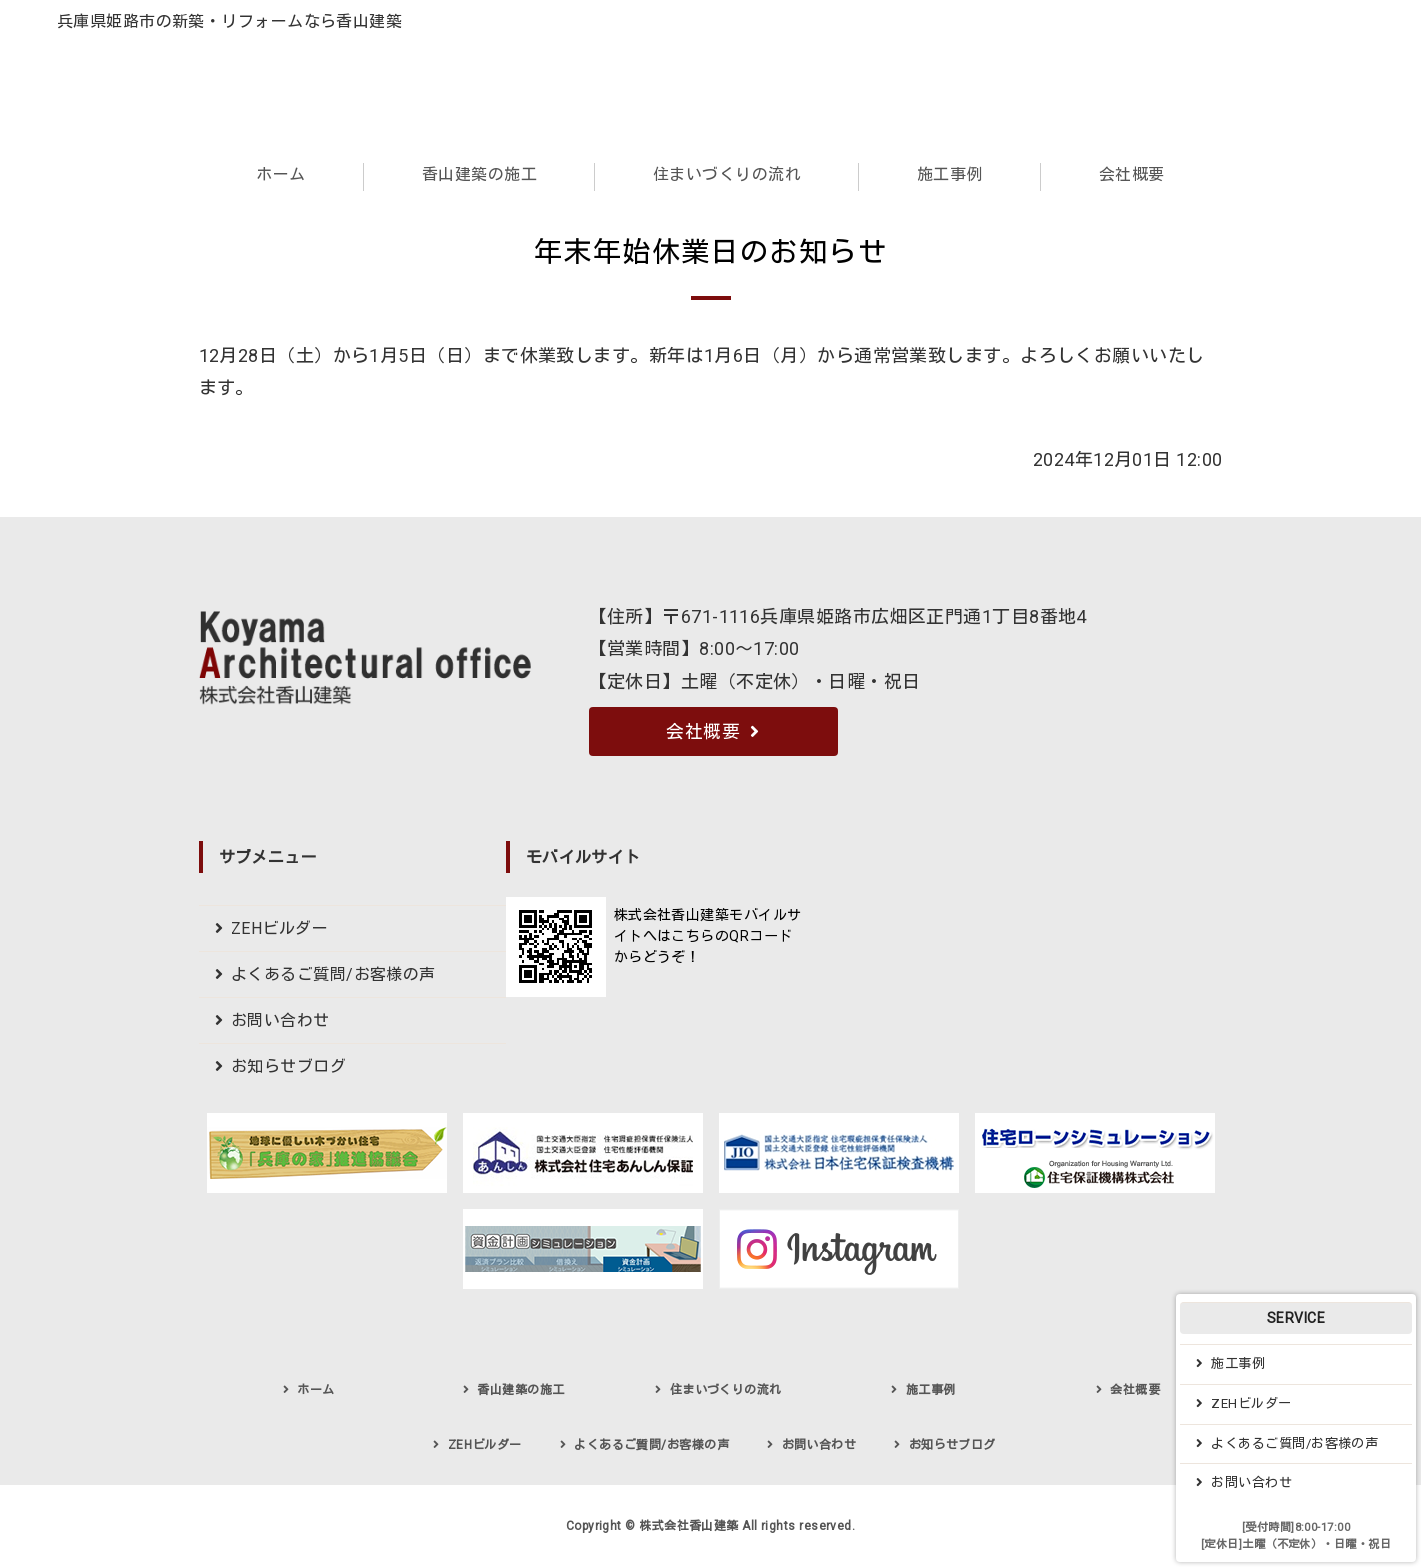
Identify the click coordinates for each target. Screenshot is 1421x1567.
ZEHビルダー (279, 928)
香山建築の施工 (479, 174)
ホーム (280, 174)
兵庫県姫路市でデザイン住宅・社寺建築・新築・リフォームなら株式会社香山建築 (217, 86)
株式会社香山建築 (689, 1526)
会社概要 (1132, 174)
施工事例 (950, 174)
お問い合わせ (280, 1020)
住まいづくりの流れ (727, 174)
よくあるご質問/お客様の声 (333, 974)
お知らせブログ (288, 1066)
